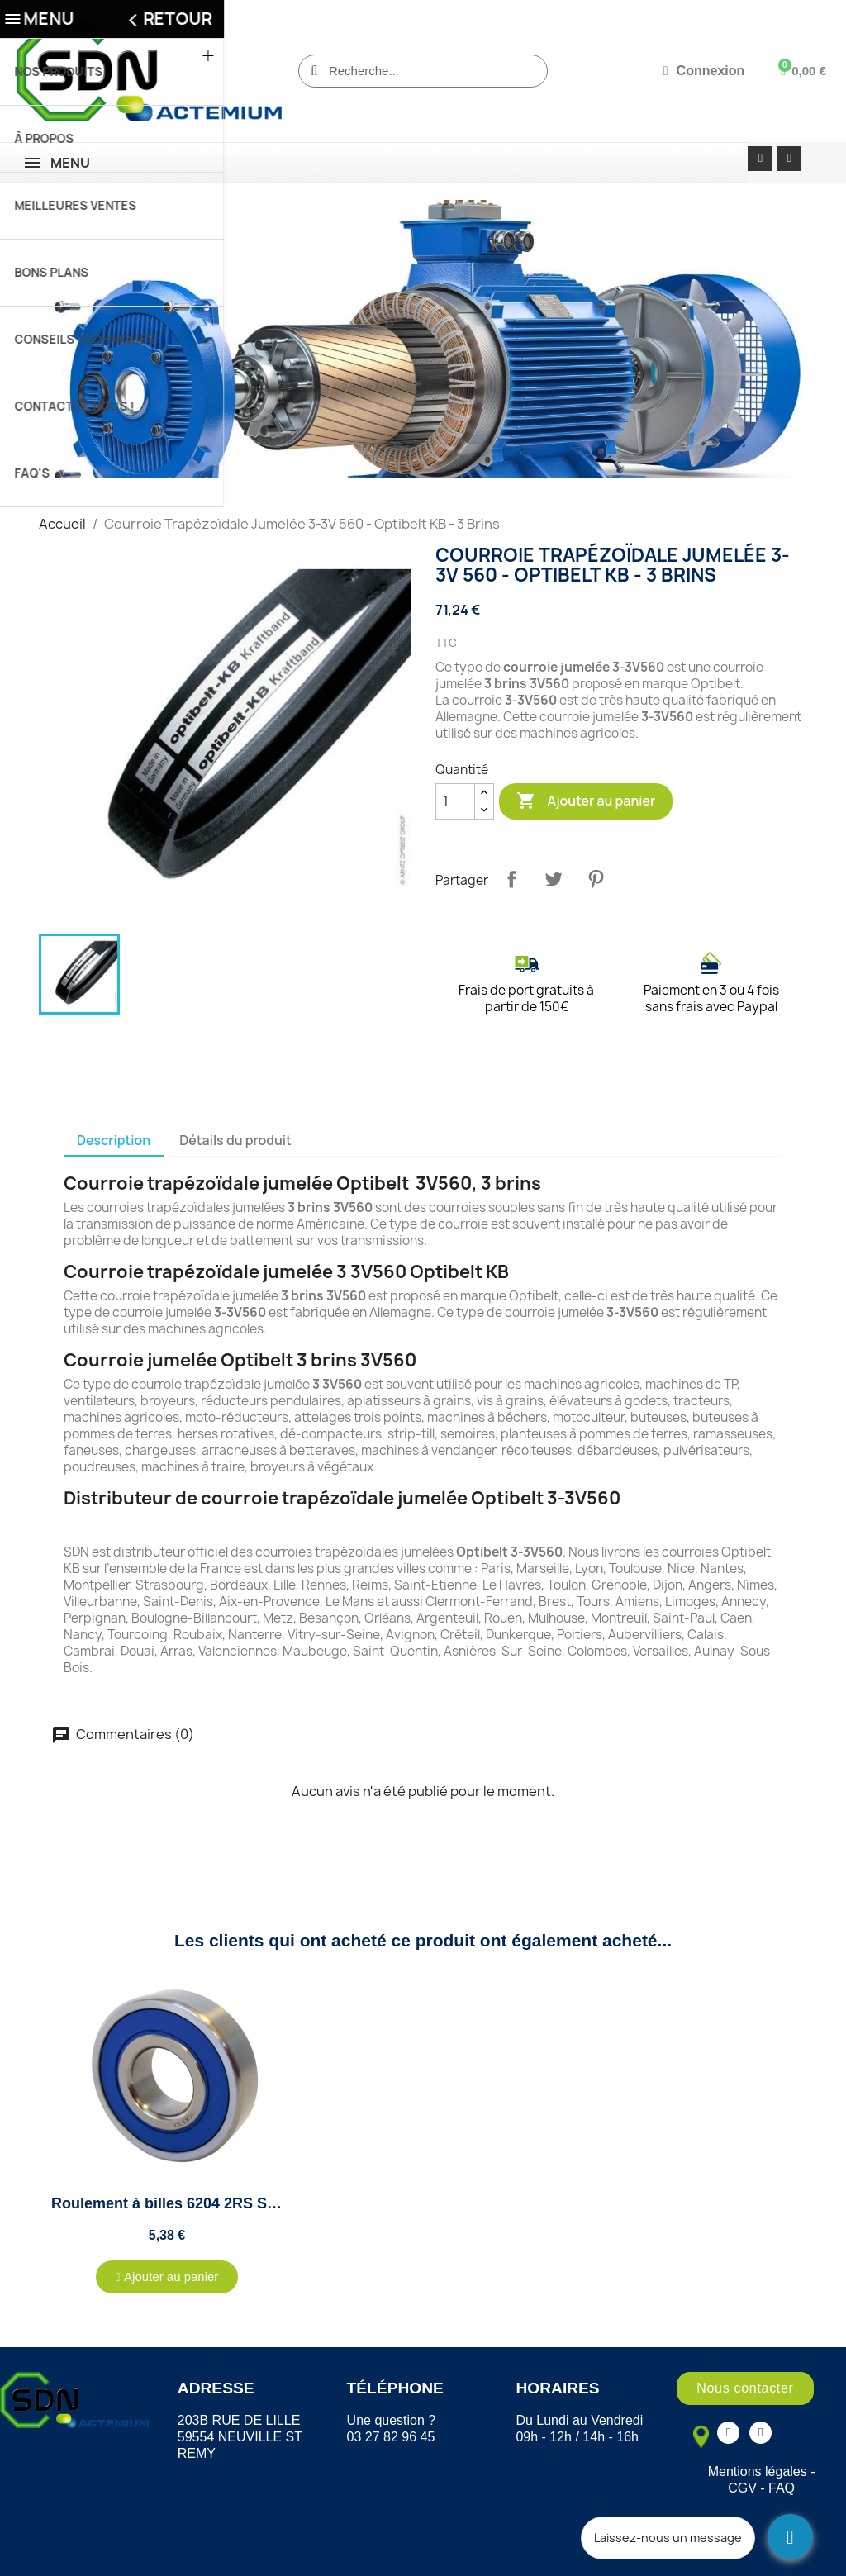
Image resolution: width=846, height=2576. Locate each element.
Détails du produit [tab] (235, 1140)
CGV (742, 2488)
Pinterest (595, 879)
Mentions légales (757, 2471)
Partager (511, 879)
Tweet (553, 879)
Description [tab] (113, 1140)
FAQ (781, 2488)
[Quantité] (455, 801)
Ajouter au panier (585, 801)
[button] (167, 2276)
